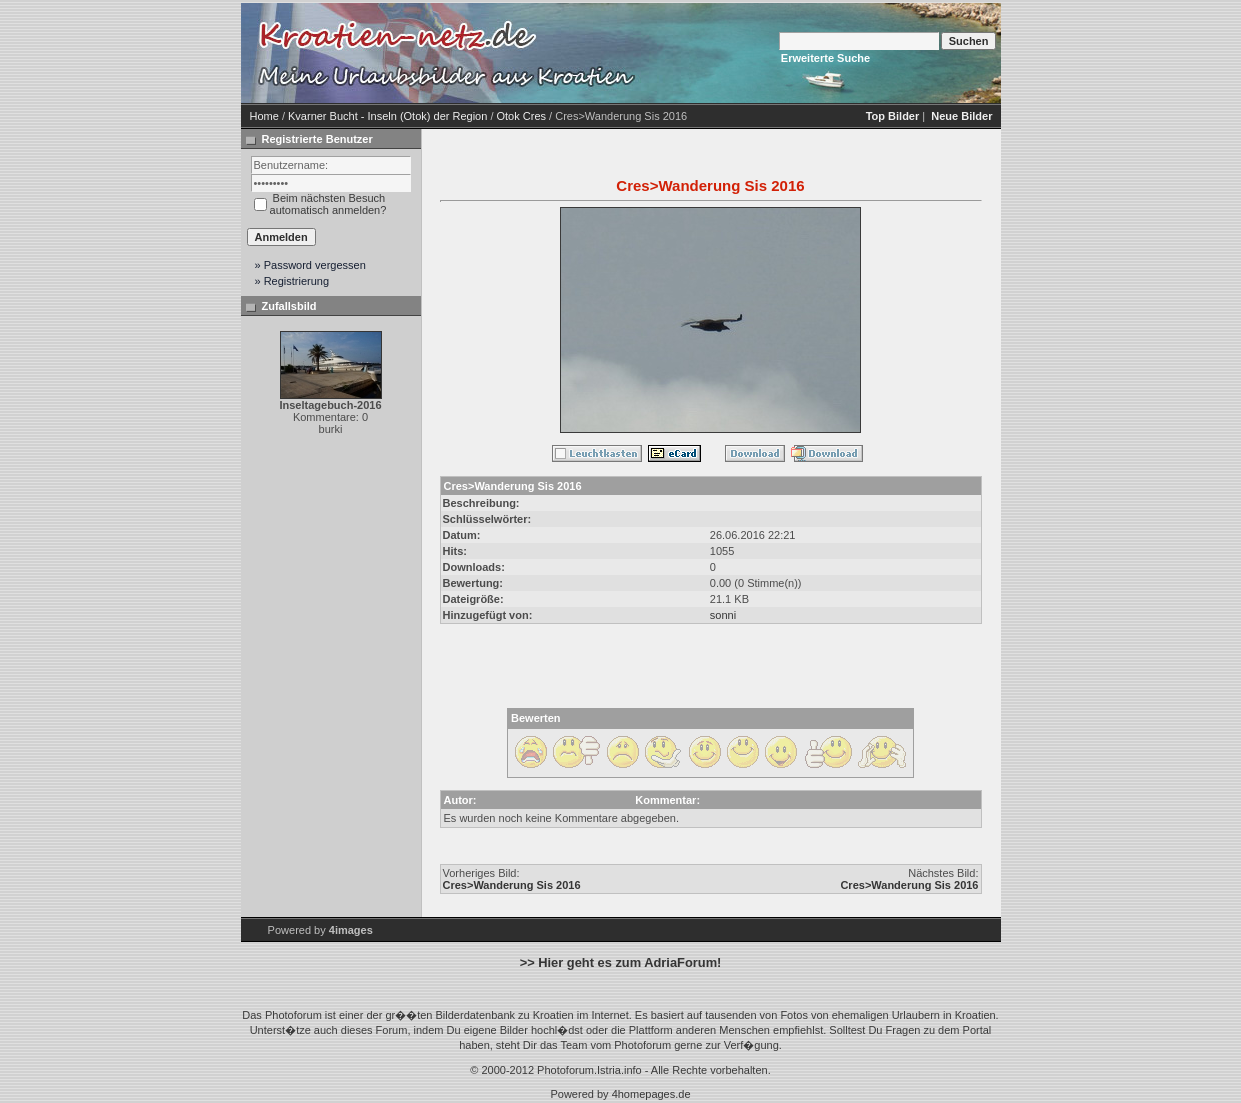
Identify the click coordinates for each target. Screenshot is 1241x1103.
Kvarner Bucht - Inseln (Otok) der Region (387, 116)
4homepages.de (651, 1094)
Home (264, 116)
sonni (723, 615)
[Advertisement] (811, 53)
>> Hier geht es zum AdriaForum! (621, 962)
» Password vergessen (310, 265)
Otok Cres (522, 116)
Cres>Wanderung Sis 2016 (512, 885)
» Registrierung (292, 281)
